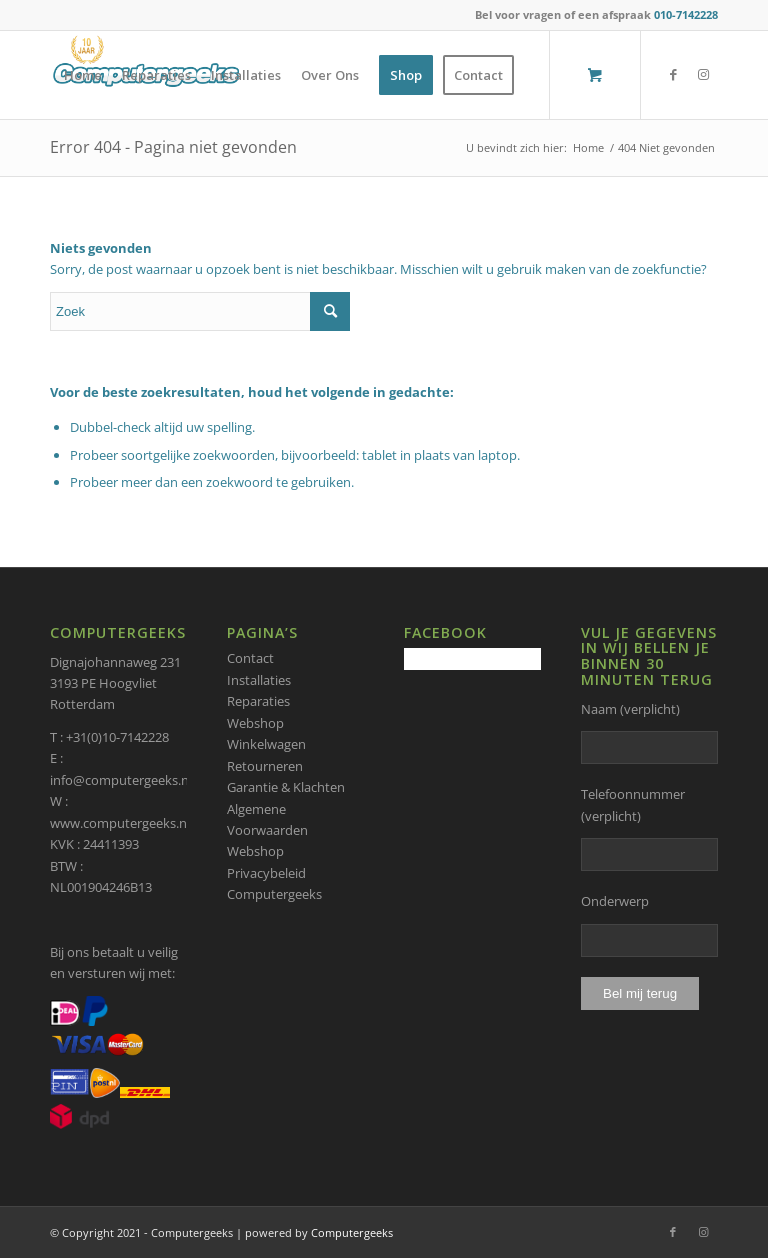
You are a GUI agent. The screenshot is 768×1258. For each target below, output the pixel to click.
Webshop (255, 723)
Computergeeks (352, 1232)
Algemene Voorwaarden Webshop (267, 830)
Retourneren (265, 766)
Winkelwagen (266, 744)
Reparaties (258, 701)
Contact (250, 658)
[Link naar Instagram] (703, 74)
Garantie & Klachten (286, 787)
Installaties (259, 680)
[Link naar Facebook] (673, 74)
